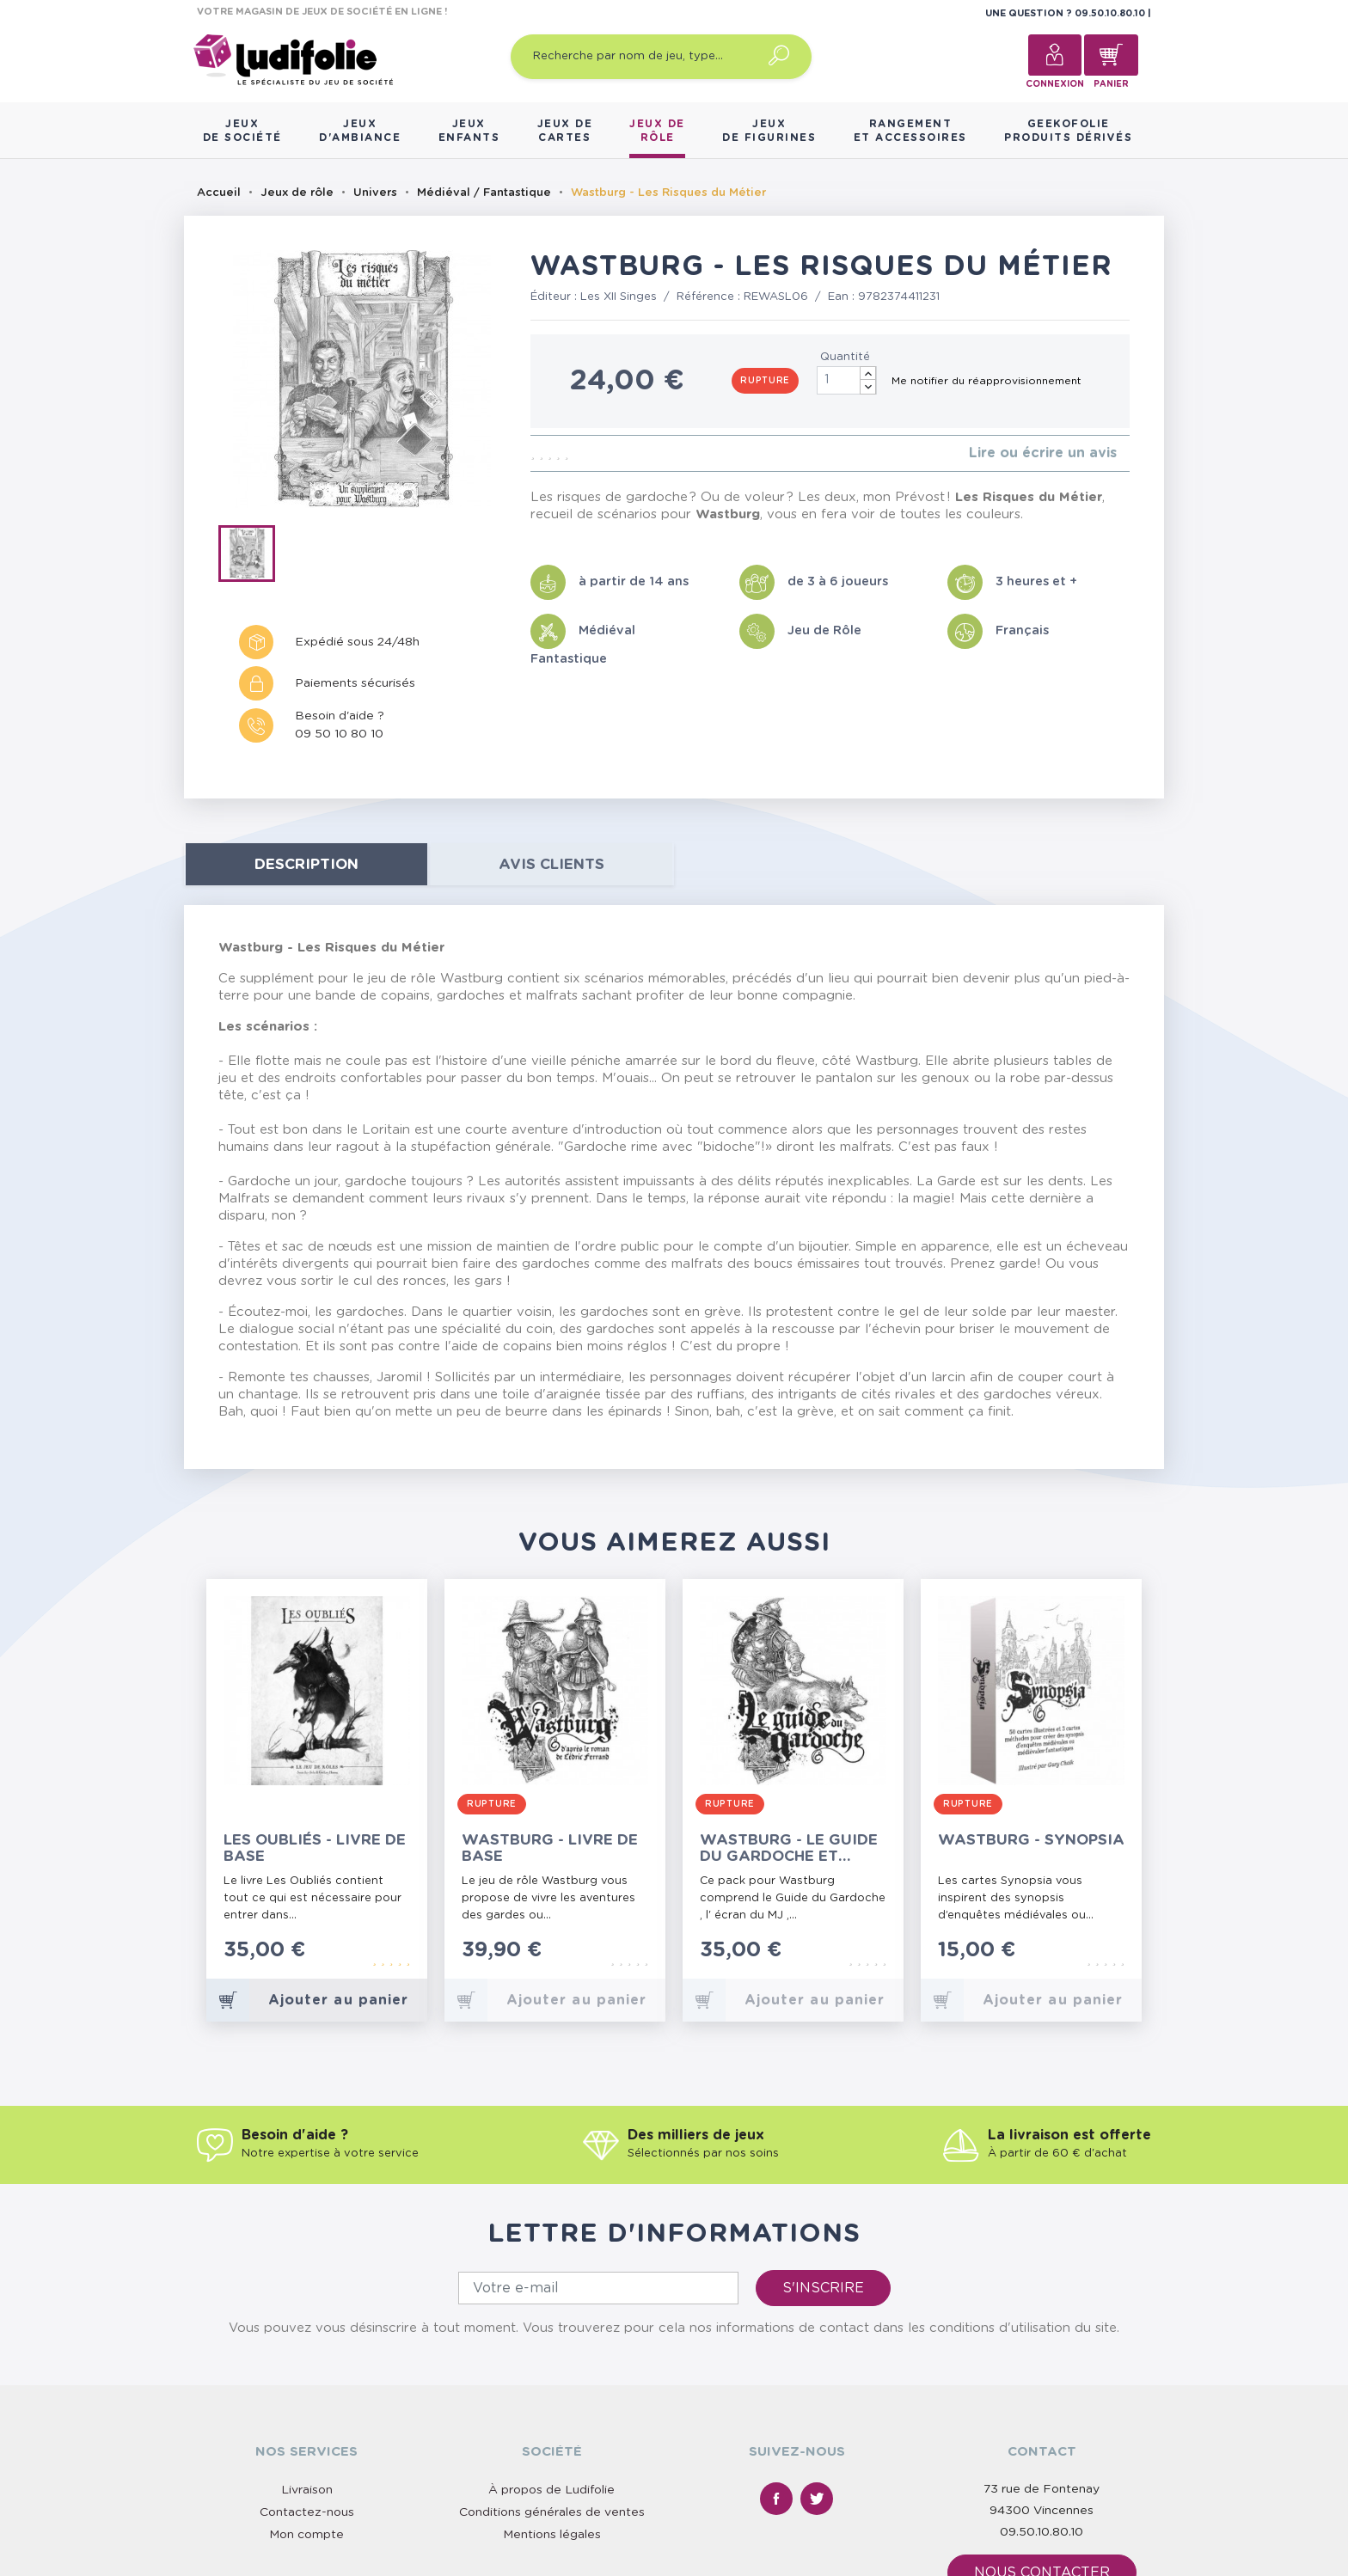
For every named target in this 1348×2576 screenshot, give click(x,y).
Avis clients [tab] (551, 864)
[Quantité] (847, 380)
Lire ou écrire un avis (1043, 453)
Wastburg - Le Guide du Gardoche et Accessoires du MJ (789, 1848)
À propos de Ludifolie (551, 2490)
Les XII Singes (618, 297)
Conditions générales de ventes (552, 2512)
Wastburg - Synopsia (1031, 1840)
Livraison (307, 2490)
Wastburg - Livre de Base (550, 1848)
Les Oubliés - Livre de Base (315, 1848)
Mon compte (306, 2535)
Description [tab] (306, 864)
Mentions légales (552, 2535)
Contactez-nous (307, 2512)
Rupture (765, 380)
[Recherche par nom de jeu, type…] (661, 56)
